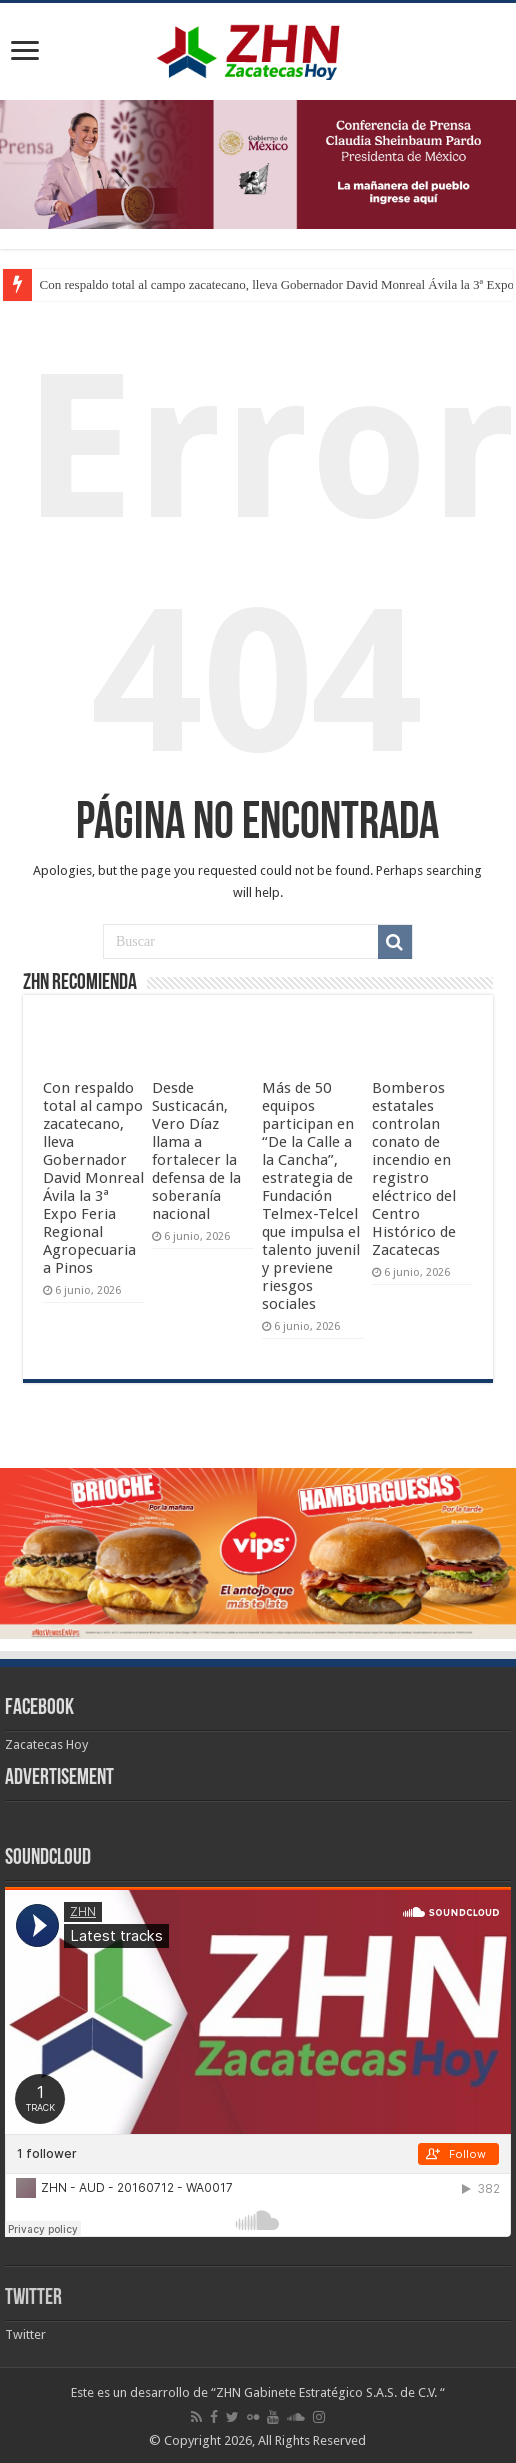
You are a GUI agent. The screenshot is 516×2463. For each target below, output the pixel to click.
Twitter (33, 2298)
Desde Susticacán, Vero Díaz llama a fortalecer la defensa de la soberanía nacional (196, 1151)
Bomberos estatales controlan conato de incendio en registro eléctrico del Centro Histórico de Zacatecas (414, 1169)
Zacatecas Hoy (46, 1744)
